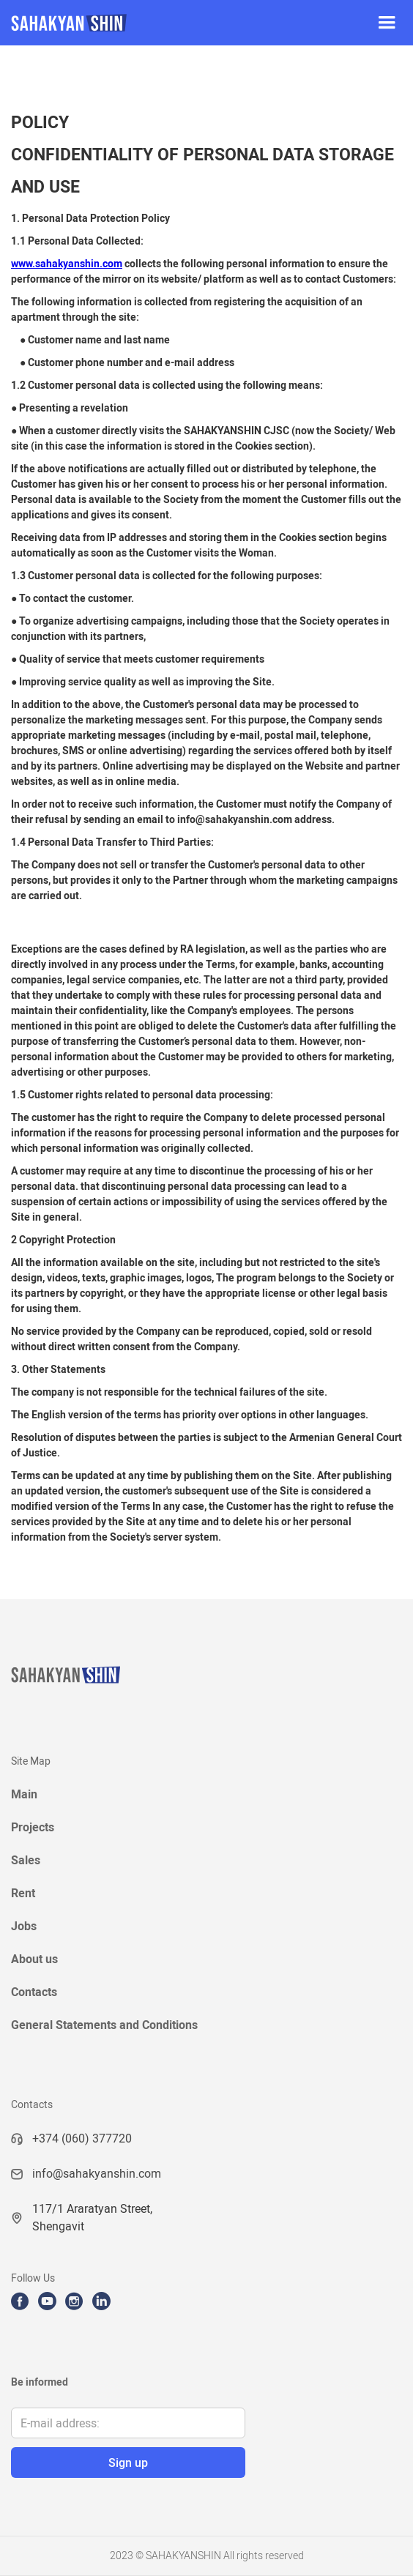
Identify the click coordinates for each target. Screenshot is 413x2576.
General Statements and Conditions (104, 2025)
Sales (25, 1860)
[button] (386, 23)
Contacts (34, 1992)
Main (24, 1794)
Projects (32, 1827)
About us (34, 1959)
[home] (180, 23)
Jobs (24, 1926)
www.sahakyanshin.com (66, 263)
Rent (23, 1893)
